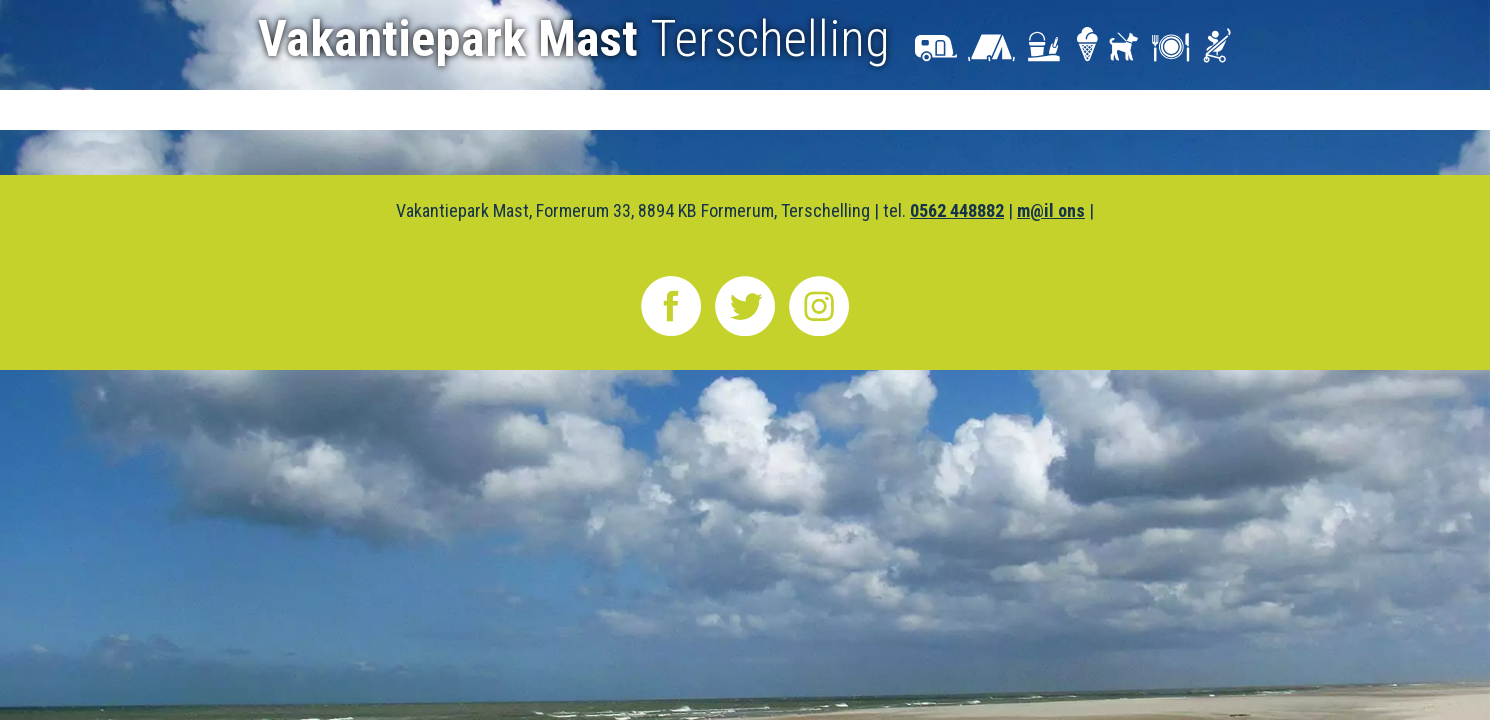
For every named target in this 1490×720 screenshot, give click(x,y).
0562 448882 (957, 210)
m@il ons (1051, 210)
